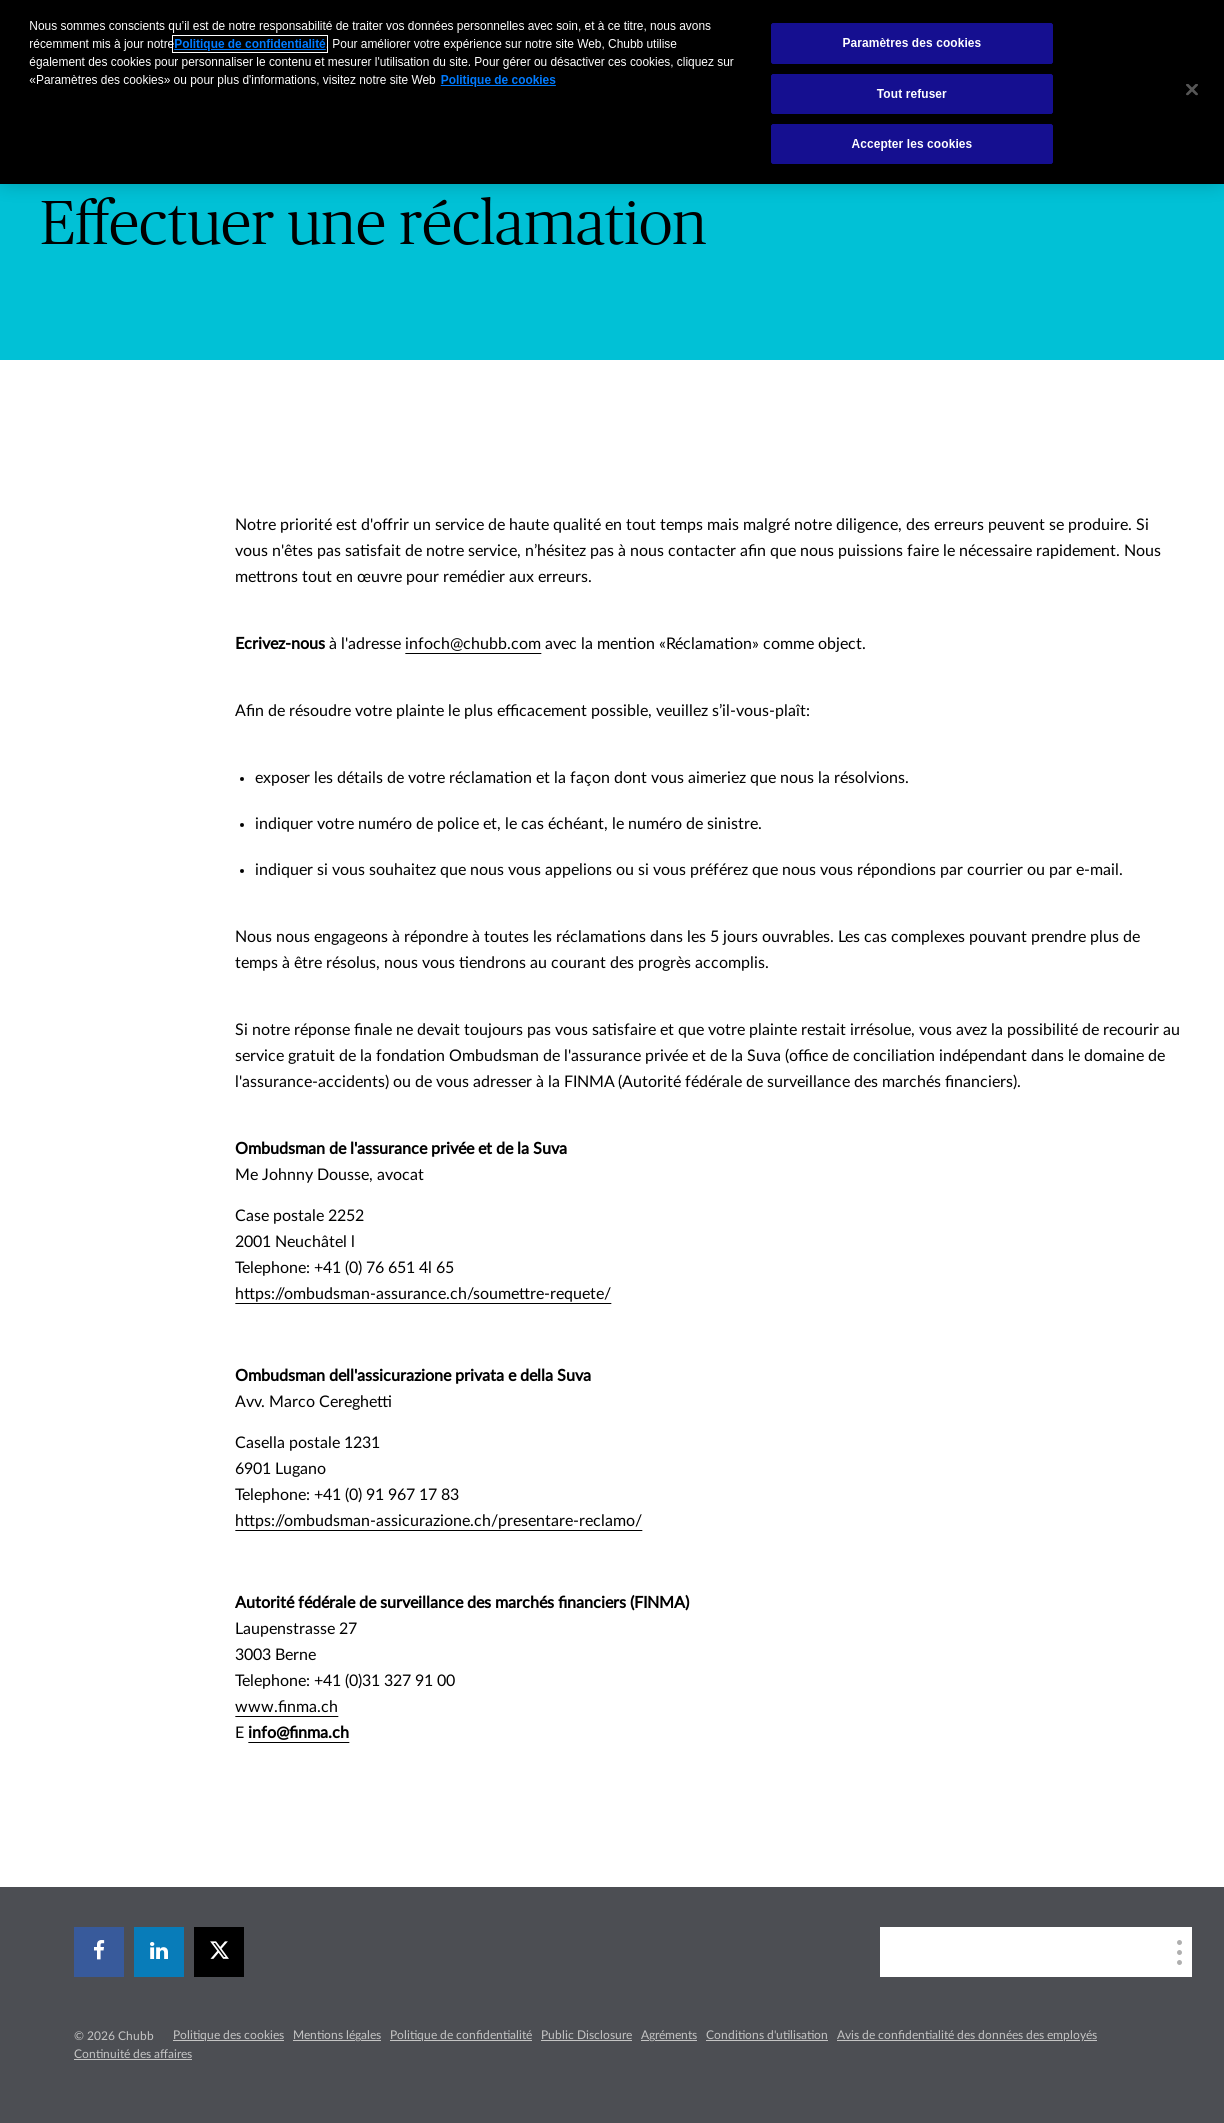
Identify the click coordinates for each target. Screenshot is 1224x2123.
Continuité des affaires (133, 2054)
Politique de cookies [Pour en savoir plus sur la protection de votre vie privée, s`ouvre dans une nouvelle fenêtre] (498, 80)
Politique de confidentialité (461, 2035)
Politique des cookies (228, 2035)
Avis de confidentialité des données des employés (967, 2035)
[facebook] (99, 1952)
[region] (612, 92)
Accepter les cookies (911, 144)
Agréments (669, 2035)
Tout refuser (912, 94)
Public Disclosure (586, 2035)
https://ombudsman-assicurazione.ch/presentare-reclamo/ (438, 1521)
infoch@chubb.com (473, 644)
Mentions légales (337, 2035)
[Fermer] (1192, 90)
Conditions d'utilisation (767, 2035)
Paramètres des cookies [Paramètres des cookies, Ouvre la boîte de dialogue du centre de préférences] (911, 43)
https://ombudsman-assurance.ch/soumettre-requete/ (423, 1294)
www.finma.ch (286, 1707)
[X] (219, 1952)
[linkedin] (159, 1952)
